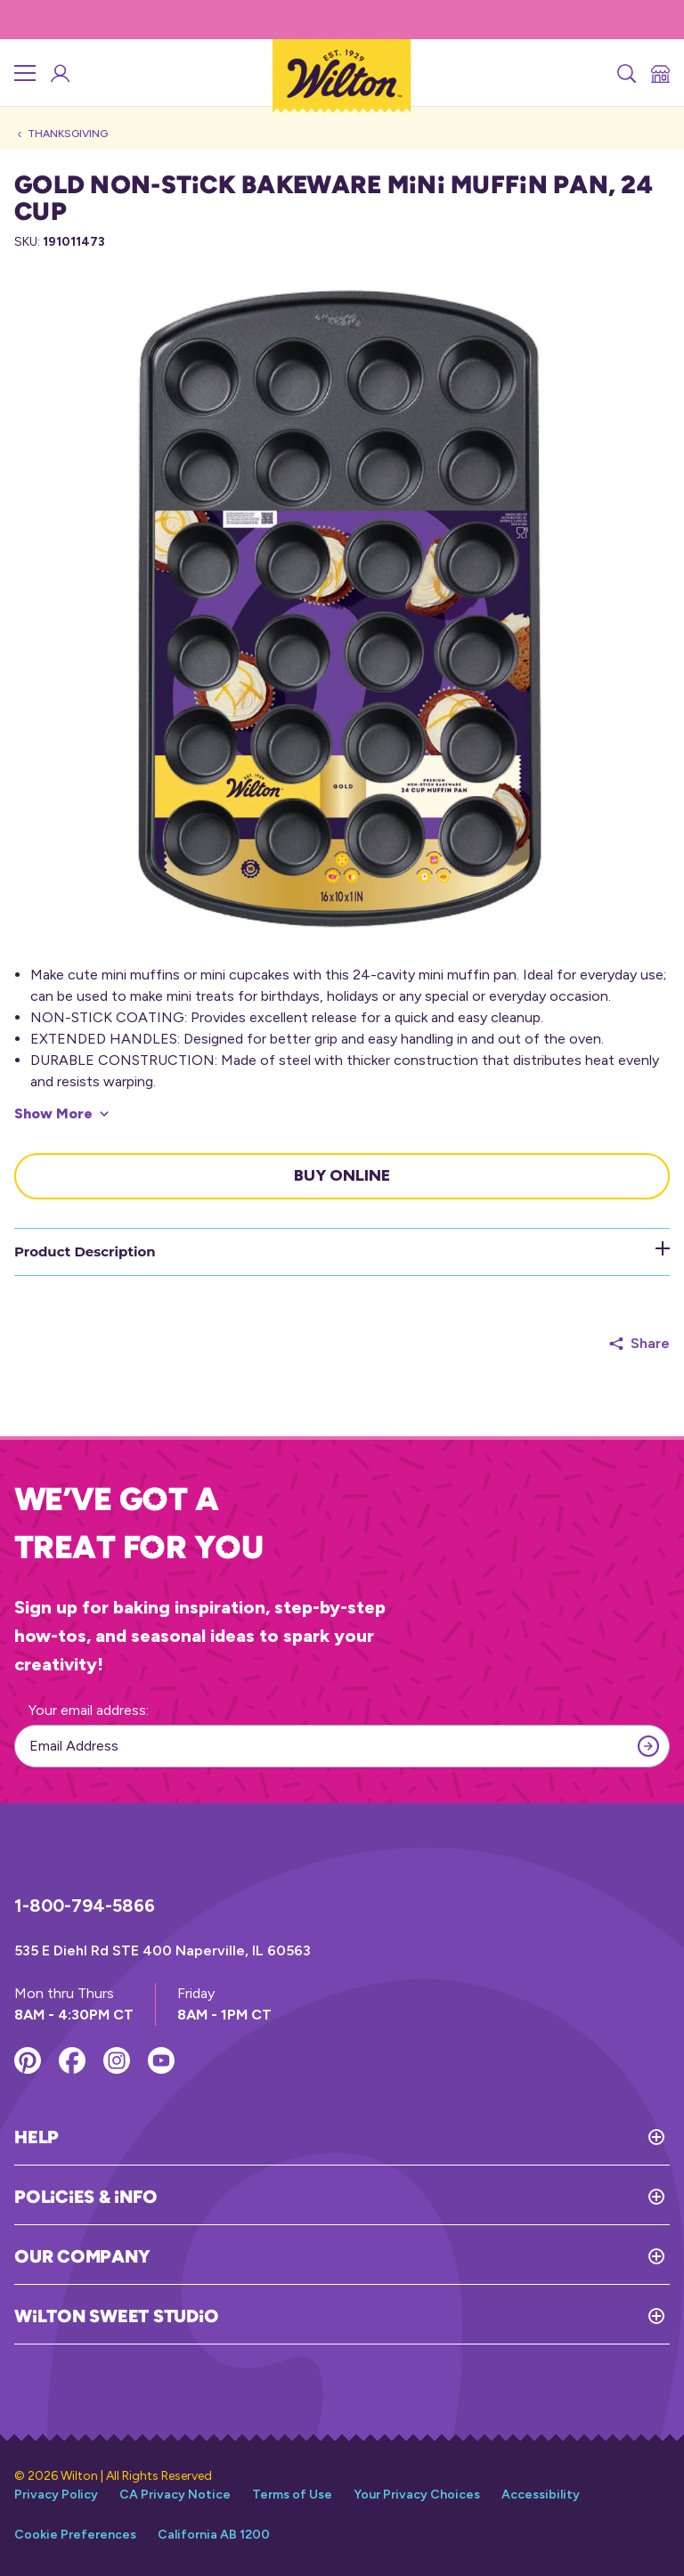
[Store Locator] (659, 73)
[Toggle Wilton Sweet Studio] (444, 2316)
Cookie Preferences (75, 2534)
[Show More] (61, 1114)
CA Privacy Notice (175, 2494)
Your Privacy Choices (417, 2494)
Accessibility (540, 2494)
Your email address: (88, 1710)
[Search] (625, 73)
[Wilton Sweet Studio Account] (58, 73)
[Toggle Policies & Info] (413, 2196)
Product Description (342, 1250)
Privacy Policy (56, 2494)
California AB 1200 (214, 2534)
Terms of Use (292, 2494)
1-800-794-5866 (84, 1905)
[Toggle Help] (364, 2137)
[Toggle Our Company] (410, 2256)
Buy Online (342, 1175)
